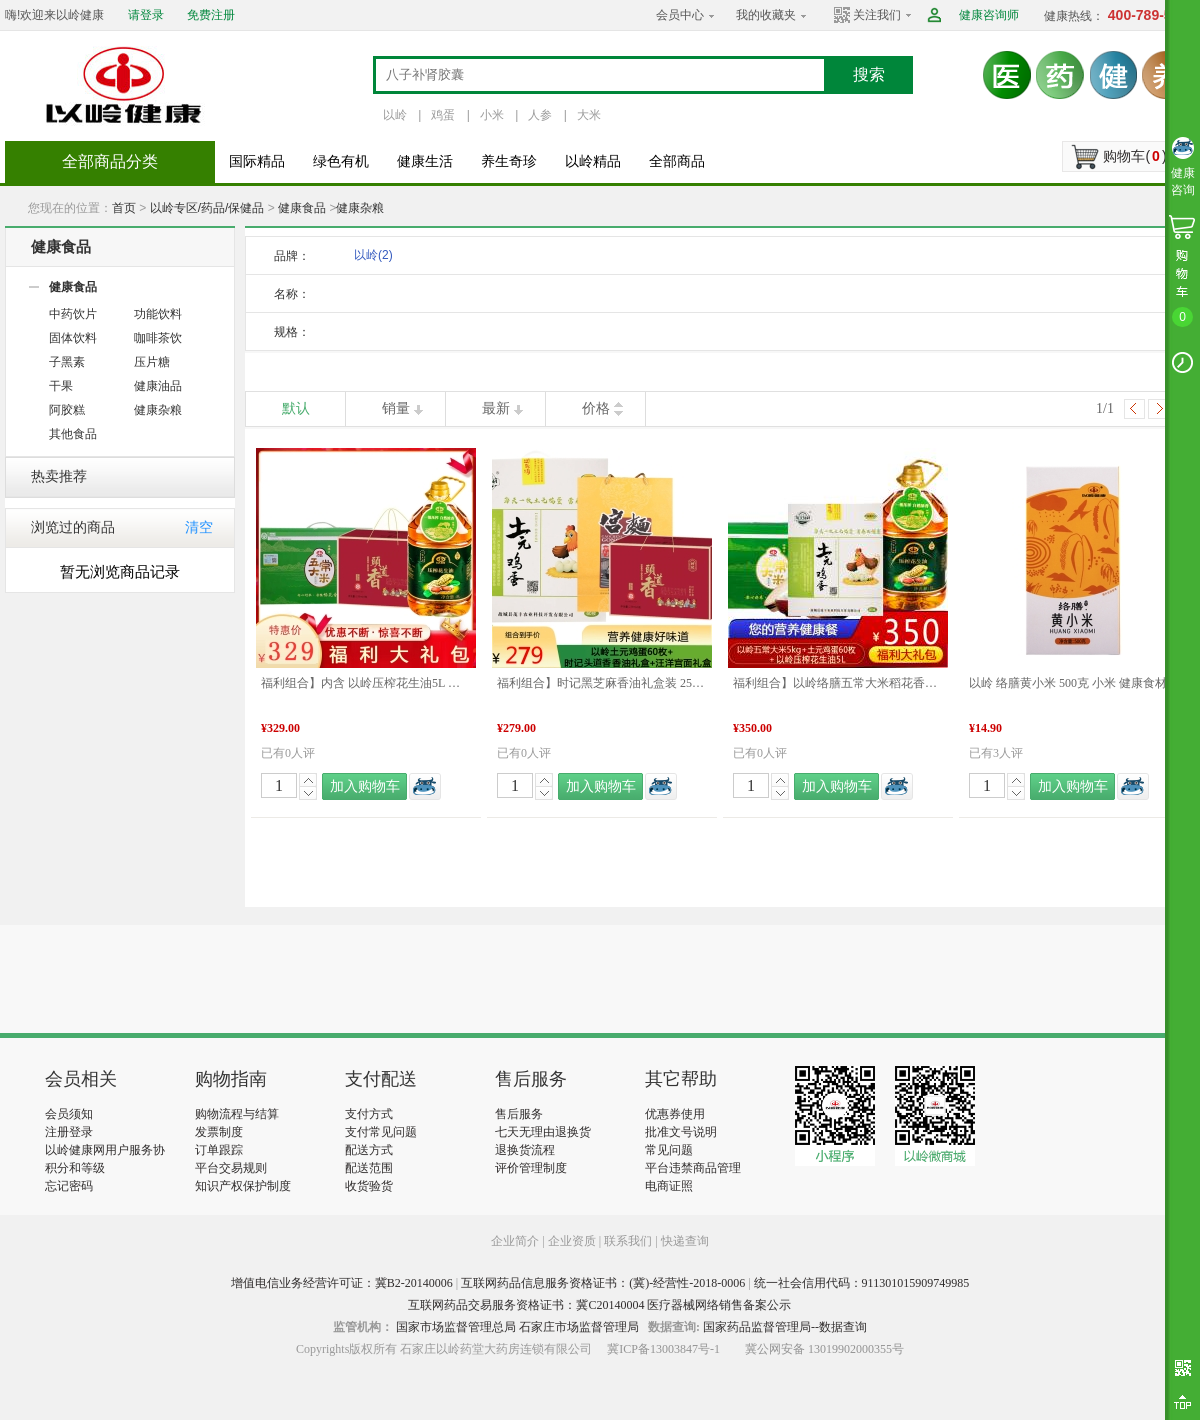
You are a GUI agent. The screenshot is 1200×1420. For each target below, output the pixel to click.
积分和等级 (75, 1168)
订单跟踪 (219, 1150)
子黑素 (67, 362)
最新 (496, 408)
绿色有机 (341, 161)
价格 (596, 408)
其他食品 (73, 434)
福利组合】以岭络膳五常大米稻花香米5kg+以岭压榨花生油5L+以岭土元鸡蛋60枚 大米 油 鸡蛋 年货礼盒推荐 (838, 683)
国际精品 (257, 161)
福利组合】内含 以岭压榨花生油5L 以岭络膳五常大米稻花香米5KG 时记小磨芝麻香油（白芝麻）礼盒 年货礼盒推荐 (366, 683)
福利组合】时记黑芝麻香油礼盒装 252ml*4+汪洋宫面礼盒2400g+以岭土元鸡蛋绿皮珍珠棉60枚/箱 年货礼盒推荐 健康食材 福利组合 (602, 683)
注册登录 (69, 1132)
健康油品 (158, 386)
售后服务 (519, 1114)
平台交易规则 (231, 1168)
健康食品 (302, 208)
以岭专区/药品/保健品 (207, 208)
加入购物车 (365, 786)
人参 (540, 115)
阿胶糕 (67, 410)
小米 (492, 115)
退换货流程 (525, 1150)
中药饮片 (73, 314)
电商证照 (669, 1186)
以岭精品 (593, 161)
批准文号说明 (681, 1132)
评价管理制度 (531, 1168)
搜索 (869, 74)
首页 (124, 208)
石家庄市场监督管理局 (579, 1327)
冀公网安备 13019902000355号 (824, 1349)
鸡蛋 (443, 115)
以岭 (395, 115)
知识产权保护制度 (243, 1186)
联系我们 (628, 1241)
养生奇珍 (509, 161)
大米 (589, 115)
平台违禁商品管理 (693, 1168)
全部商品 (677, 161)
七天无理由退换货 (543, 1132)
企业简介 (516, 1241)
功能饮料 (158, 314)
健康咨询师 (989, 15)
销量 (396, 408)
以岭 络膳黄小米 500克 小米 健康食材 (1068, 683)
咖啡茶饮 (158, 338)
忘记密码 (69, 1186)
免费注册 (211, 15)
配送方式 (369, 1150)
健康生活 (425, 161)
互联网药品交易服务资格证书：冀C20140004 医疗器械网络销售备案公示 (599, 1305)
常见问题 (669, 1150)
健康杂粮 (360, 208)
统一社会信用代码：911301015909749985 (862, 1283)
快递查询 (685, 1241)
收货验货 (369, 1186)
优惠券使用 (675, 1114)
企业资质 (572, 1241)
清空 (199, 527)
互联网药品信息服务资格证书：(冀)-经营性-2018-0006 (603, 1283)
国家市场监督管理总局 (456, 1327)
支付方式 (369, 1114)
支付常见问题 (381, 1132)
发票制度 (219, 1132)
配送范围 (369, 1168)
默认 (296, 408)
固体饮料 (73, 338)
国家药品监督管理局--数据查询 (785, 1327)
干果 (61, 386)
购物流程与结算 (237, 1114)
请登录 (146, 15)
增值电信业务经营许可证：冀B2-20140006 (342, 1283)
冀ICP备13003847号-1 (663, 1349)
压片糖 (152, 362)
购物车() (1134, 156)
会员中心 (680, 15)
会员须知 (69, 1114)
